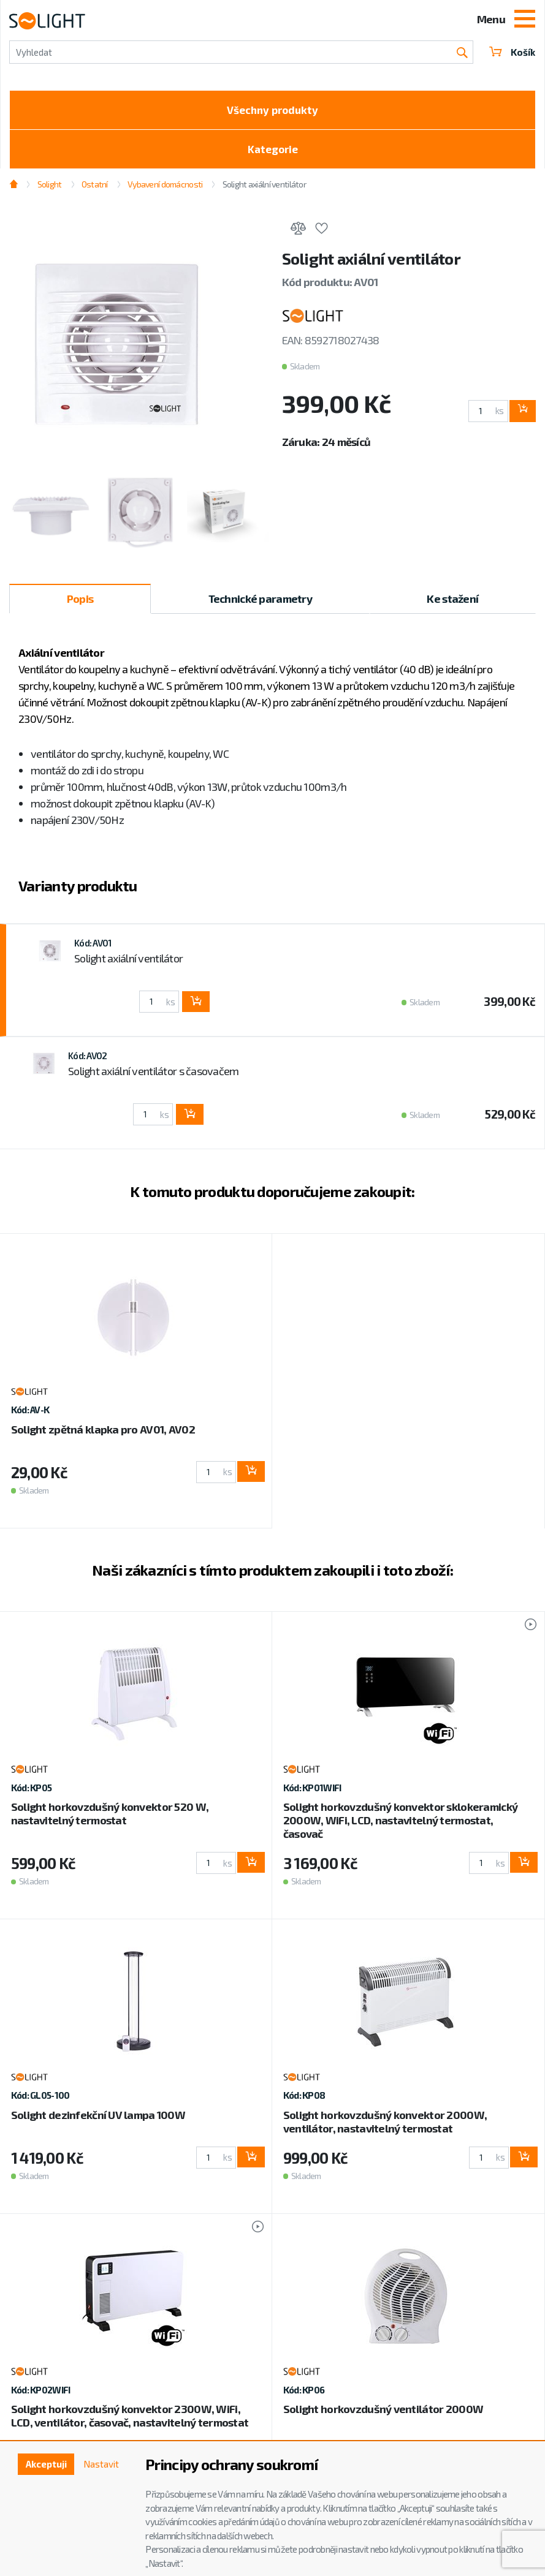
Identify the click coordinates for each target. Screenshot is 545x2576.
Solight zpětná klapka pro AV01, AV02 (103, 1433)
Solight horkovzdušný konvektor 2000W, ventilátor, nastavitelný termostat (385, 2125)
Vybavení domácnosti (165, 188)
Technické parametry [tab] (260, 603)
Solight (49, 188)
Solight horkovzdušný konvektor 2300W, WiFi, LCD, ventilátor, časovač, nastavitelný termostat (129, 2420)
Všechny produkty (272, 111)
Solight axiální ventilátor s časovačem (153, 1075)
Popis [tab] (80, 603)
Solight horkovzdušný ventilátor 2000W (383, 2413)
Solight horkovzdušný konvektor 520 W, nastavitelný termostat (109, 1818)
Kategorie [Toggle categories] (273, 152)
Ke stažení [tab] (452, 603)
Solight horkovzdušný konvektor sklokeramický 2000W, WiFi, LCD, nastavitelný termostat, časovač (400, 1825)
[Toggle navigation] (525, 20)
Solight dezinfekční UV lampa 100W (98, 2119)
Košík (511, 52)
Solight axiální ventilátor (264, 188)
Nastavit (100, 2465)
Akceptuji (41, 2465)
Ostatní (95, 188)
